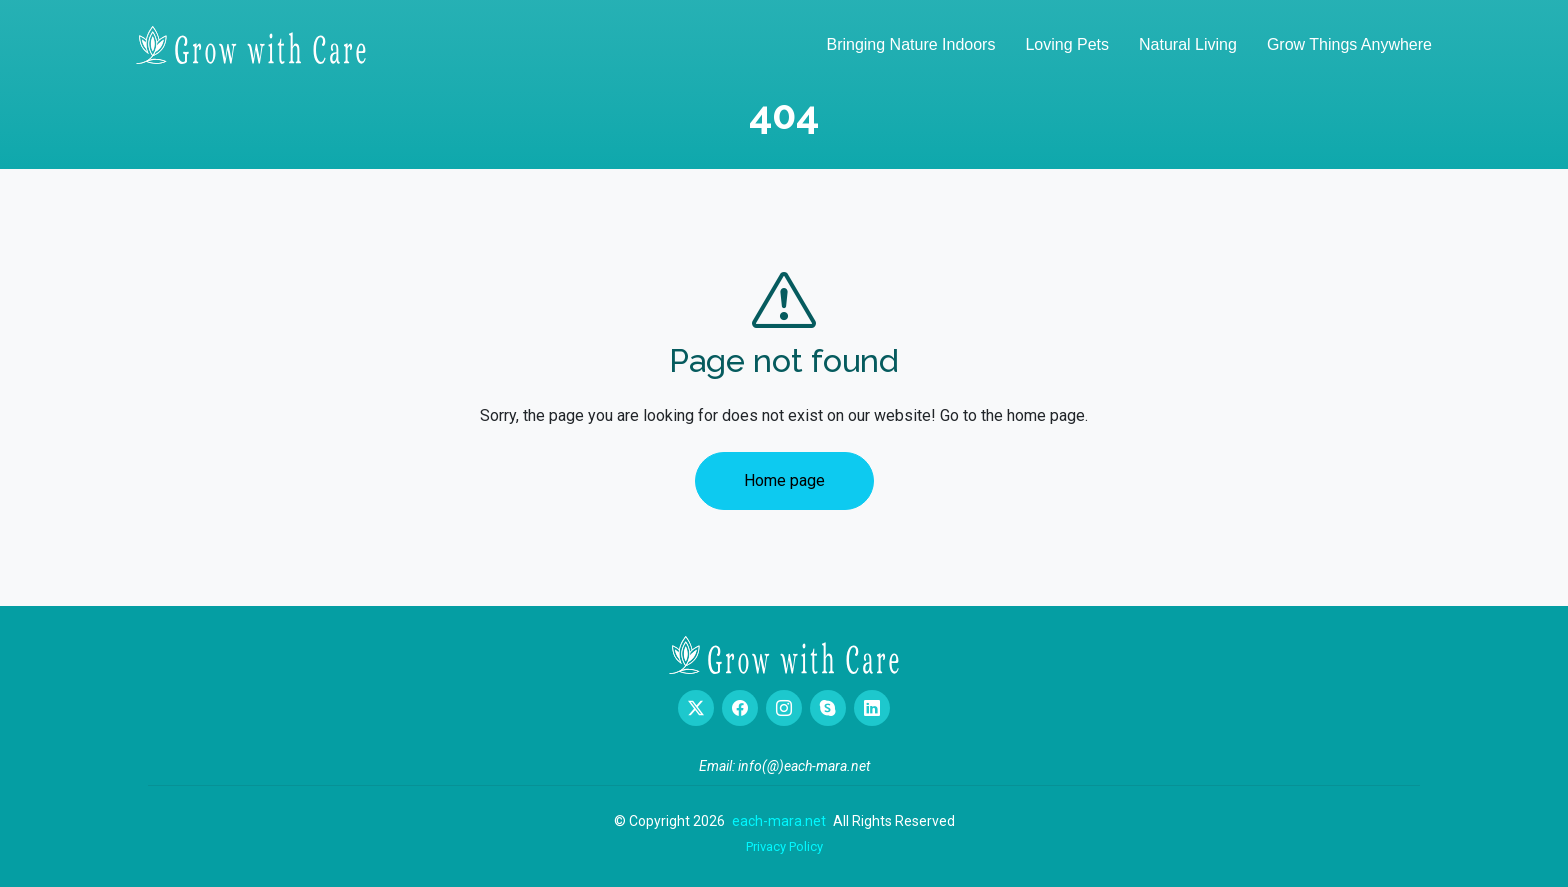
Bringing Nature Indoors (910, 44)
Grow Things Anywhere (1349, 44)
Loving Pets (1067, 44)
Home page (784, 480)
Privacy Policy (784, 846)
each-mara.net (779, 821)
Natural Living (1188, 44)
